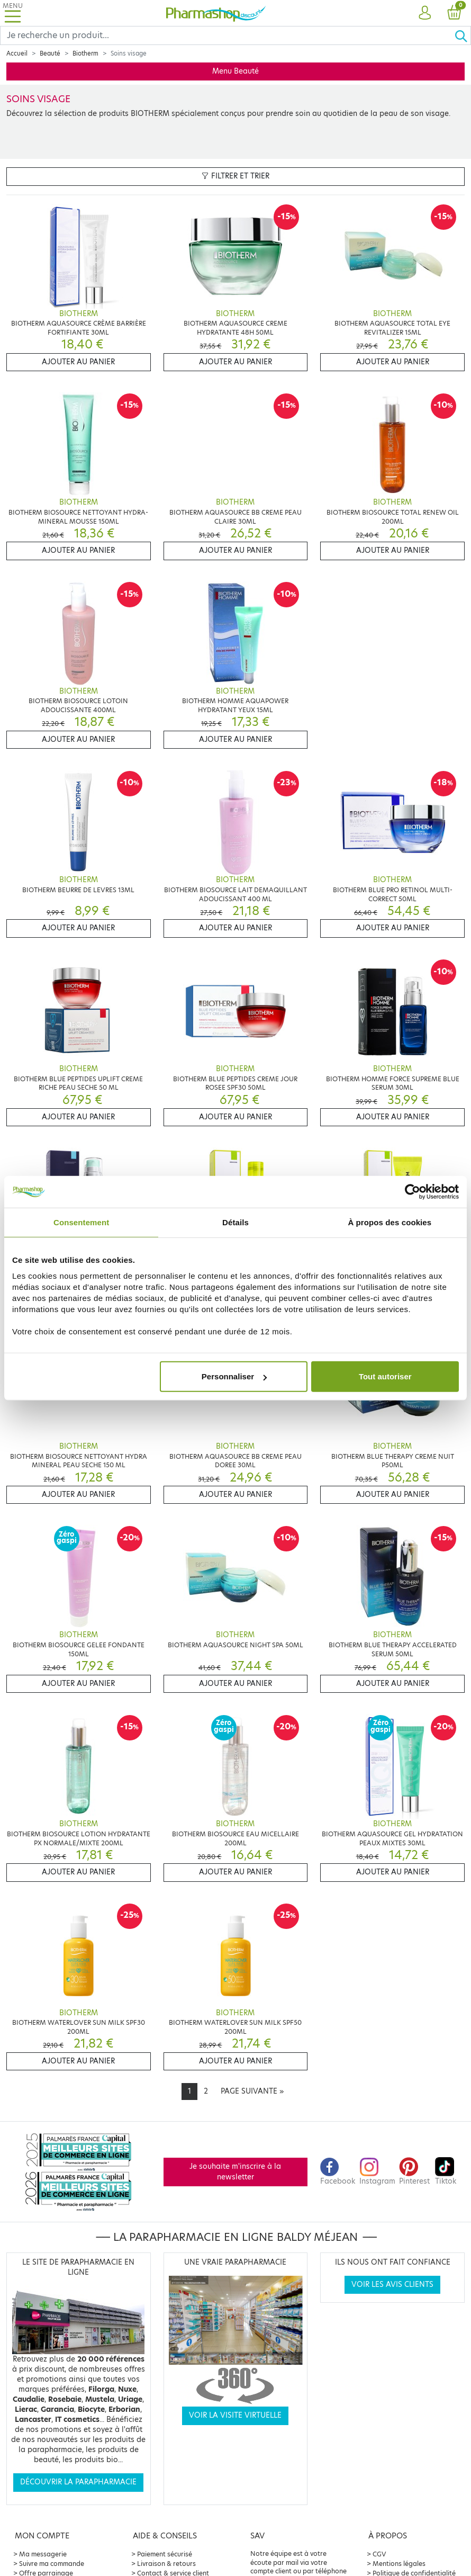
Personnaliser (234, 1376)
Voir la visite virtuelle (235, 2415)
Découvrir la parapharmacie (78, 2482)
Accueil (17, 53)
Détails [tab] (235, 1221)
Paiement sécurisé (164, 2554)
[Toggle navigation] (12, 13)
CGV (379, 2554)
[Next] (252, 2091)
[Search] (227, 35)
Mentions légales (399, 2563)
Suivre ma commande (51, 2563)
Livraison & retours (166, 2563)
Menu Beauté (235, 71)
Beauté (50, 53)
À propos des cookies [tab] (389, 1221)
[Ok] (462, 35)
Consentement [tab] (81, 1221)
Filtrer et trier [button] (235, 176)
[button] (425, 13)
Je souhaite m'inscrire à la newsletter (235, 2171)
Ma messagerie (43, 2554)
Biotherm (85, 53)
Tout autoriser (385, 1376)
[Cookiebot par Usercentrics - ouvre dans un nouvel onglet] (412, 1191)
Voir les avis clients (392, 2284)
